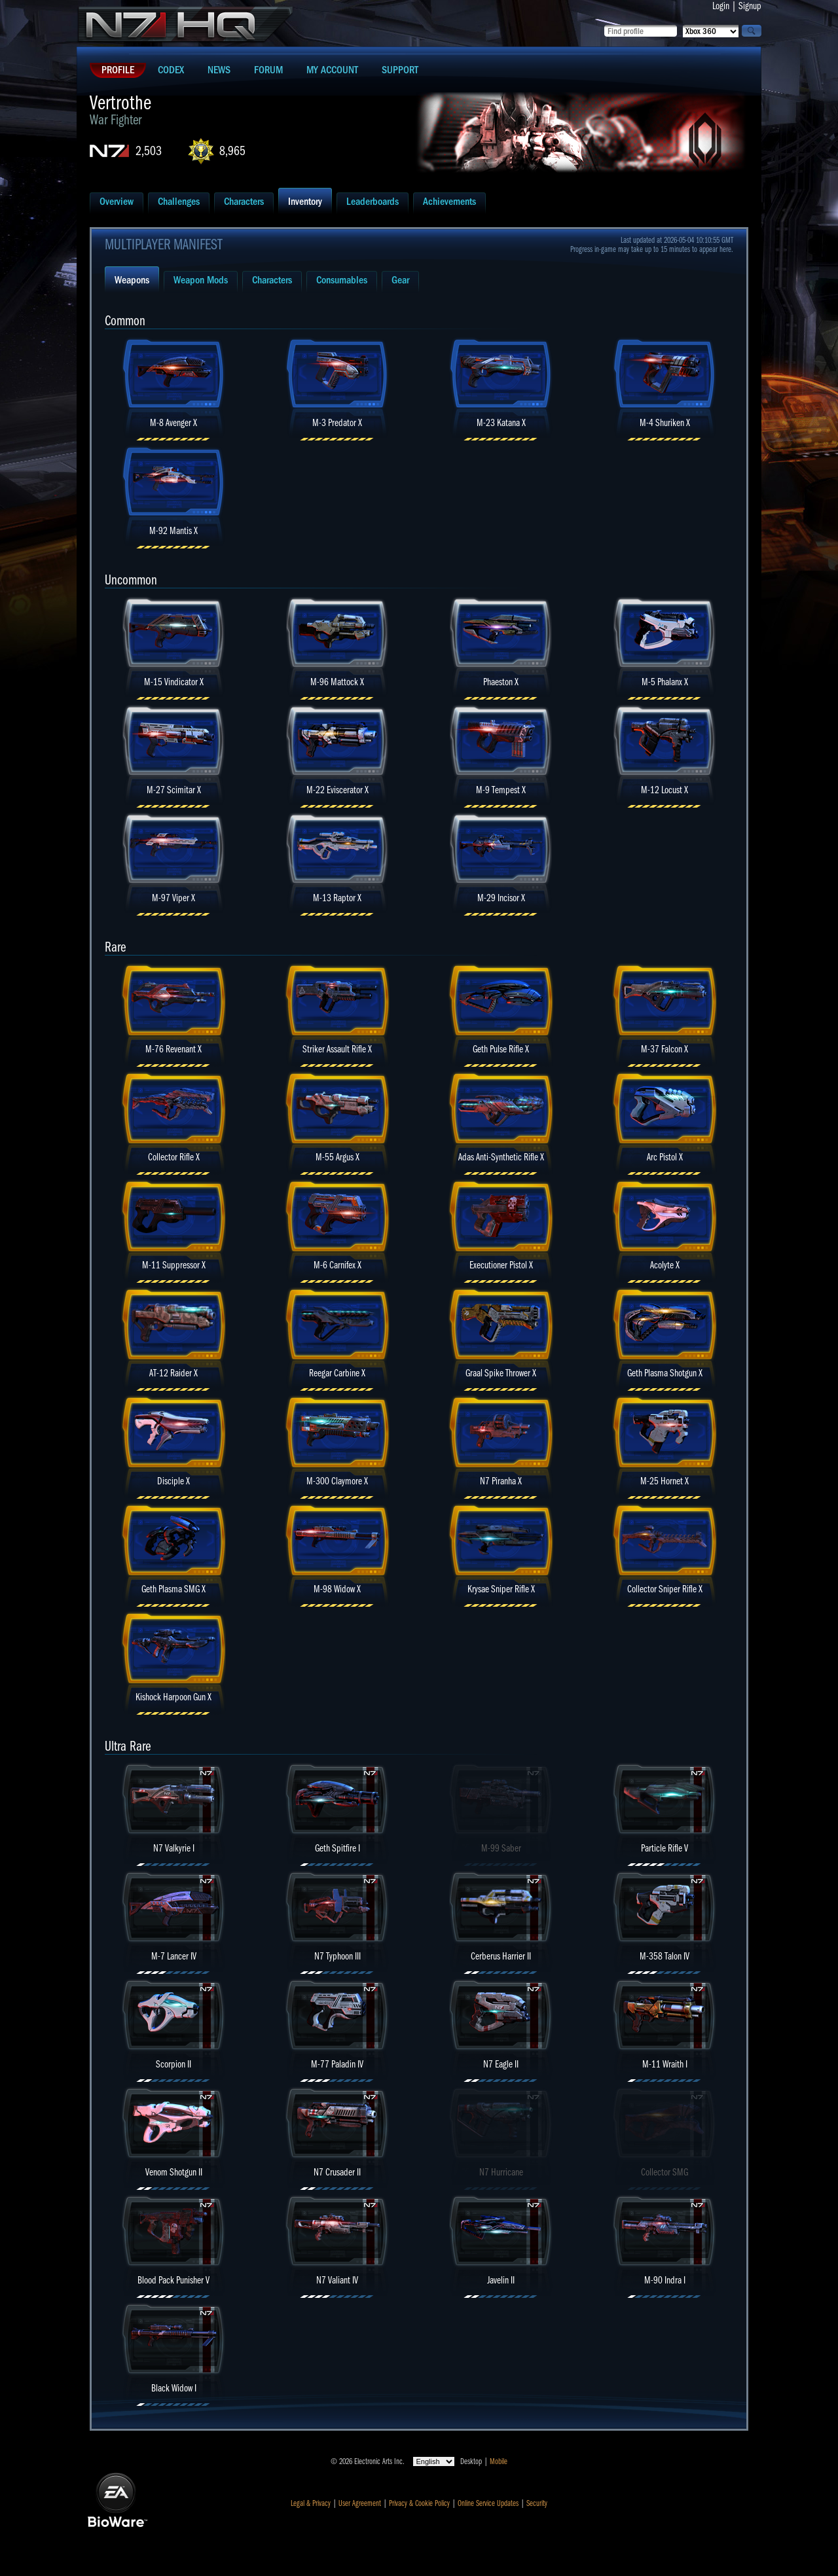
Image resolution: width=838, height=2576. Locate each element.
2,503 (149, 150)
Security (536, 2503)
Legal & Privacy (311, 2503)
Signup (749, 6)
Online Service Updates (488, 2503)
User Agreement (359, 2503)
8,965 (232, 150)
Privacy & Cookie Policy (419, 2503)
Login (720, 6)
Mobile (498, 2461)
